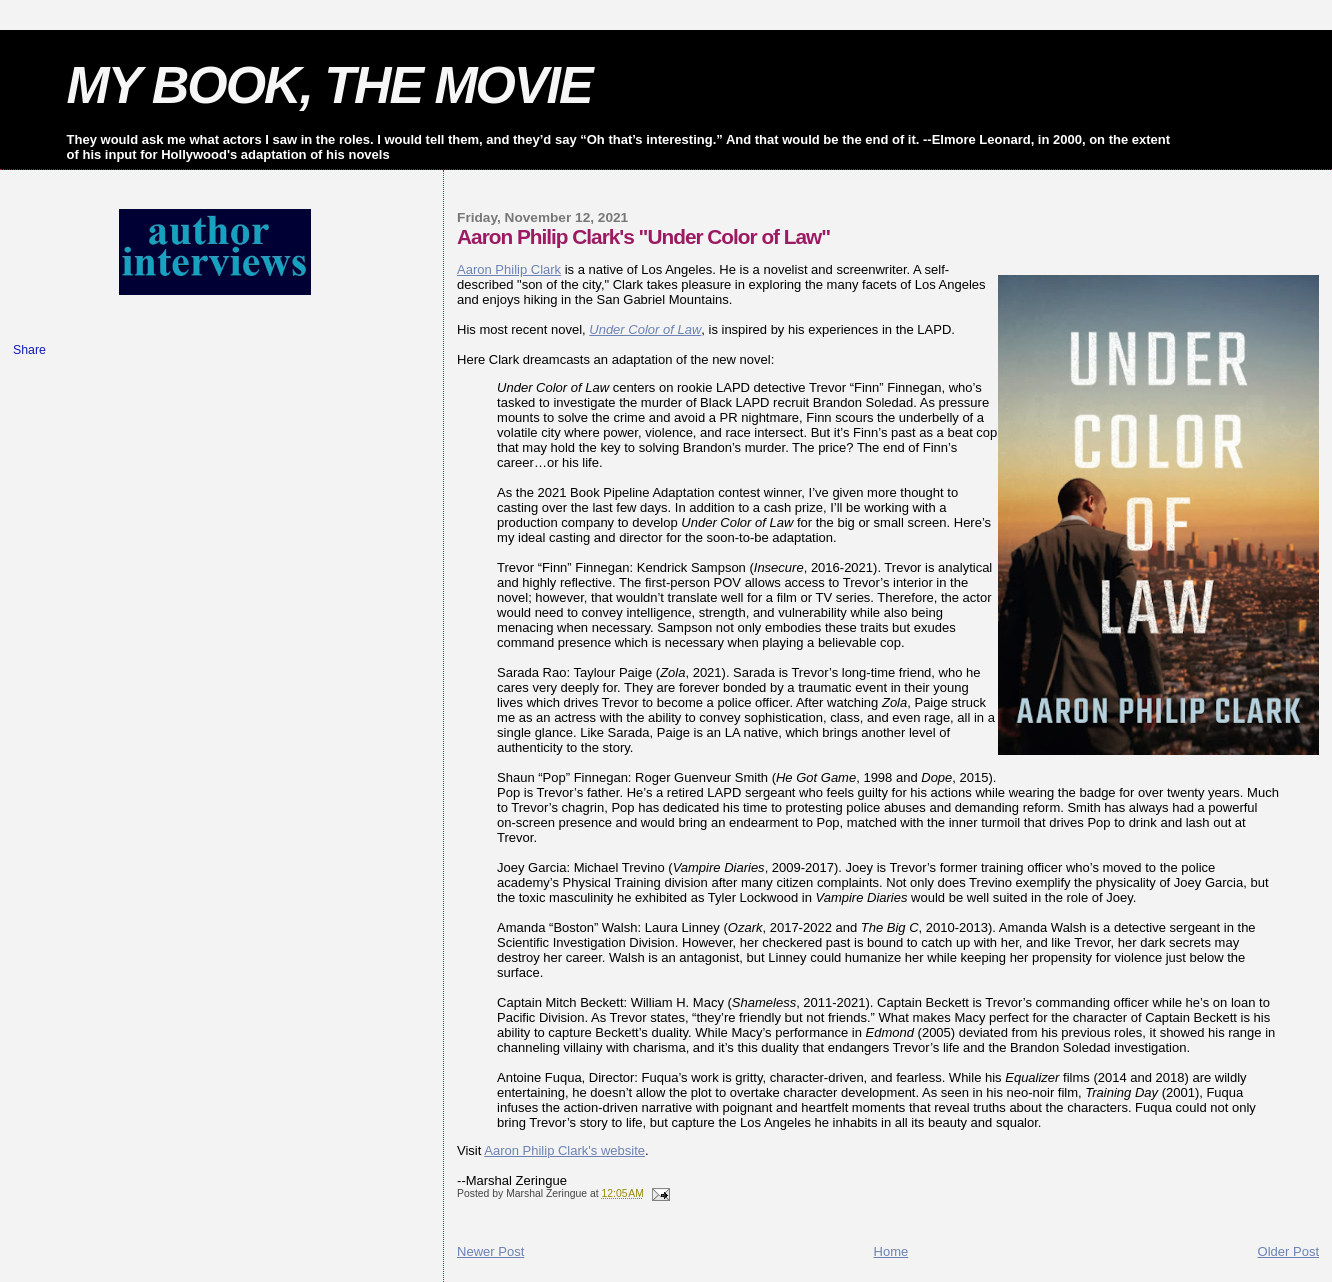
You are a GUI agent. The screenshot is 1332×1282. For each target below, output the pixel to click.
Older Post (1288, 1251)
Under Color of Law (645, 329)
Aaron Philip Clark (509, 269)
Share (29, 350)
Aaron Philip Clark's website (564, 1150)
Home (891, 1251)
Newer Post (490, 1251)
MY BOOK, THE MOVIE (329, 85)
